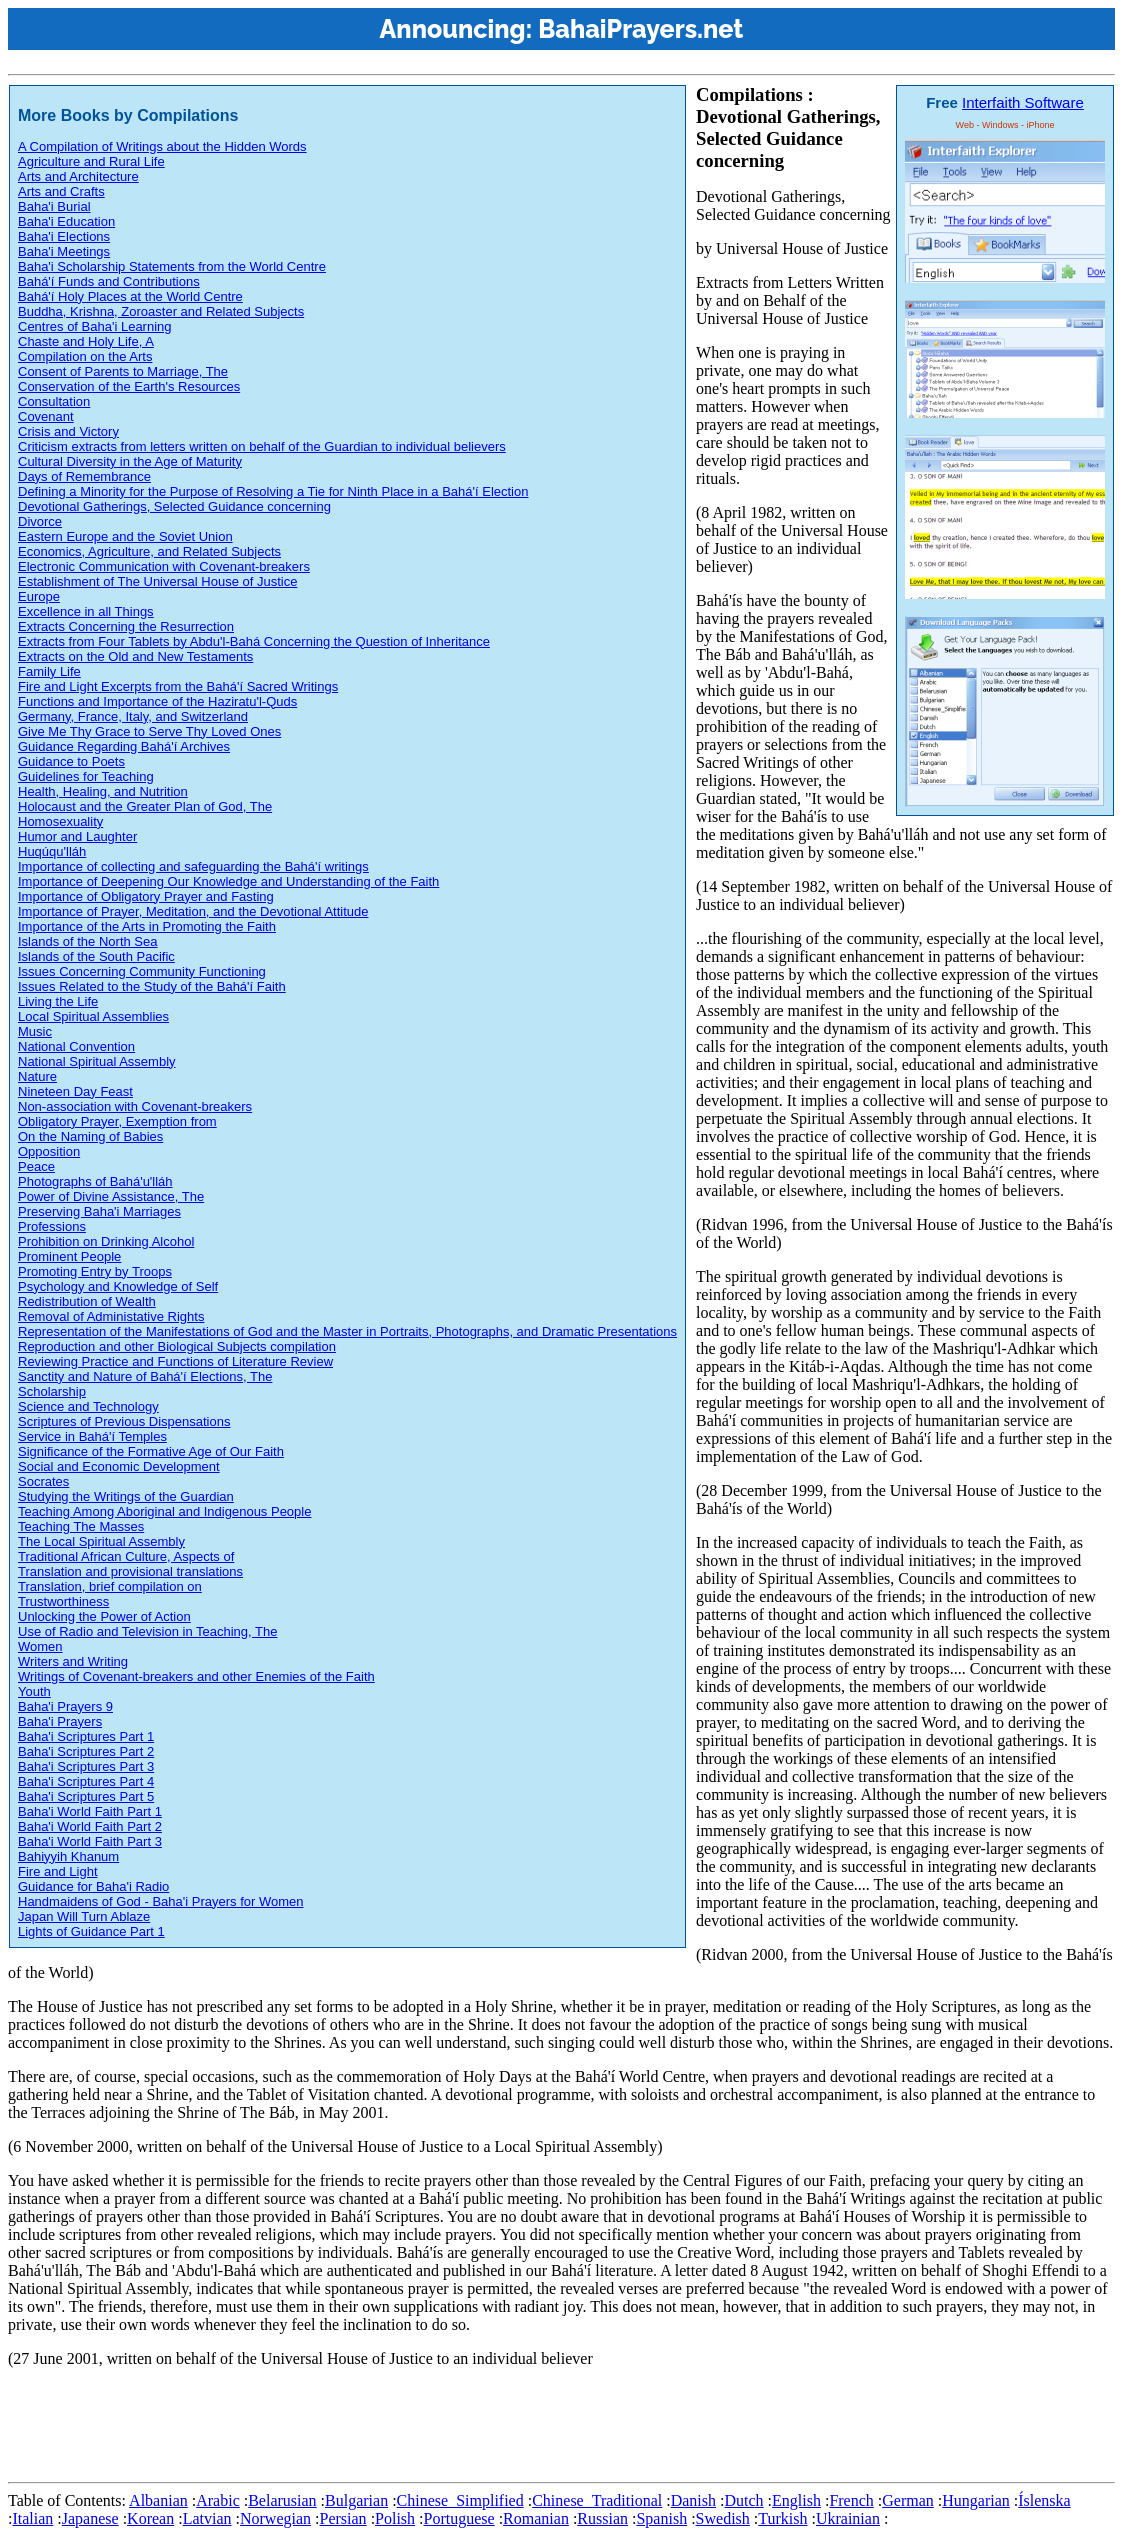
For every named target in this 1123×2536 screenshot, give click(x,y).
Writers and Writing (73, 1661)
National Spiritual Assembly (97, 1061)
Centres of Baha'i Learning (95, 326)
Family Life (49, 671)
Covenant (46, 416)
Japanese (90, 2518)
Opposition (49, 1151)
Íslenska (1044, 2500)
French (851, 2500)
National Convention (76, 1046)
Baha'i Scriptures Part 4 (86, 1781)
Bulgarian (356, 2500)
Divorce (40, 521)
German (908, 2500)
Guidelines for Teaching (86, 776)
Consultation (54, 401)
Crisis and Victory (68, 431)
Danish (693, 2500)
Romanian (536, 2518)
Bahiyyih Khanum (68, 1856)
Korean (150, 2518)
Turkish (782, 2518)
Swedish (723, 2518)
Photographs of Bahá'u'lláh (95, 1181)
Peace (36, 1166)
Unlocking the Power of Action (104, 1616)
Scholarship (52, 1391)
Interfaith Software (1023, 102)
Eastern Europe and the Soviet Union (125, 536)
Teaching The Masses (81, 1526)
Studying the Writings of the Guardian (126, 1496)
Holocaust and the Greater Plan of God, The (145, 806)
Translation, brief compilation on (110, 1586)
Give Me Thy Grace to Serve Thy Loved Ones (149, 731)
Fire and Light (58, 1871)
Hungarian (976, 2500)
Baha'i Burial (54, 206)
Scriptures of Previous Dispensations (124, 1421)
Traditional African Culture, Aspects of (126, 1556)
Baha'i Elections (64, 236)
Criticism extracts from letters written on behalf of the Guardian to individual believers (262, 446)
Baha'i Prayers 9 (65, 1706)
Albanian (158, 2500)
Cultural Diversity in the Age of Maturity (130, 461)
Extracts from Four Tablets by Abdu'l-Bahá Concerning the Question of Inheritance (254, 641)
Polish (395, 2518)
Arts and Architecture (78, 176)
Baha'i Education (66, 221)
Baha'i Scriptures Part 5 (86, 1796)
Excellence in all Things (86, 611)
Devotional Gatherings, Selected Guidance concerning (174, 506)
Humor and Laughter (77, 836)
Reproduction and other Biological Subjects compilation (177, 1346)
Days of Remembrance (84, 476)
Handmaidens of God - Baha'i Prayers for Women (161, 1901)
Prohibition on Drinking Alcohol (106, 1241)
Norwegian (275, 2518)
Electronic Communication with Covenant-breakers (164, 566)
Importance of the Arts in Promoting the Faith (147, 926)
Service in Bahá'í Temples (92, 1436)
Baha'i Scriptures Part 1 (86, 1736)
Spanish (661, 2518)
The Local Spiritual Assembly (101, 1541)
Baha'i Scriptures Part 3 (86, 1766)
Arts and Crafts (61, 191)
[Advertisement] (372, 2429)
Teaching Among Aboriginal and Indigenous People (164, 1511)
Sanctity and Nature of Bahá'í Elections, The (145, 1376)
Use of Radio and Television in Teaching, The (147, 1631)
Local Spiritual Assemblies (93, 1016)
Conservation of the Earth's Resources (129, 386)
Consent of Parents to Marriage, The (123, 371)
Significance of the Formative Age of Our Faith (151, 1451)
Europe (39, 596)
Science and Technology (88, 1406)
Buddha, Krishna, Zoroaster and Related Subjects (161, 311)
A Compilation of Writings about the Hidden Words (162, 146)
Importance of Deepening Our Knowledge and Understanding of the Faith (228, 881)
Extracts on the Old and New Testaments (135, 656)
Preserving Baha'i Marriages (99, 1211)
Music (35, 1031)
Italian (32, 2518)
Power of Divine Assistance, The (111, 1196)
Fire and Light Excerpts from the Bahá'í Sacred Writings (178, 686)
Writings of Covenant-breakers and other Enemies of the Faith (196, 1676)
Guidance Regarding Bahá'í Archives (124, 746)
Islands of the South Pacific (96, 956)
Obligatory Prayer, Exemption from (117, 1121)
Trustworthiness (63, 1601)
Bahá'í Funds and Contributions (109, 281)
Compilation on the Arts (85, 356)
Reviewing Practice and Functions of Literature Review (175, 1361)
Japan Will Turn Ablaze (84, 1916)
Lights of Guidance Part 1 (91, 1931)
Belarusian (282, 2500)
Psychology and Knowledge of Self (118, 1286)
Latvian (207, 2518)
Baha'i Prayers (60, 1721)
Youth (34, 1691)
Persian (343, 2518)
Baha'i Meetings (64, 251)
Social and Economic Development (119, 1466)
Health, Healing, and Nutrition (103, 791)
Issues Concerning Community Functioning (142, 971)
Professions (52, 1226)
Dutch (743, 2500)
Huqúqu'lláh (52, 851)
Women (40, 1646)
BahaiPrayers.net (640, 29)
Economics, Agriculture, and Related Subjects (149, 551)
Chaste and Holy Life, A (86, 341)
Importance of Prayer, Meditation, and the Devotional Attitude (193, 911)
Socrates (43, 1481)
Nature (37, 1076)
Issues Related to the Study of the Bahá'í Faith (152, 986)
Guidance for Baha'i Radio (93, 1886)
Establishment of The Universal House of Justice (157, 581)
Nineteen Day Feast (75, 1091)
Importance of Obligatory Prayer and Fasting (146, 896)
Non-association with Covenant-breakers (135, 1106)
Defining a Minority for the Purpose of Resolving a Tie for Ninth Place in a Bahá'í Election (273, 491)
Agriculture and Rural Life (91, 161)
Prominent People (69, 1256)
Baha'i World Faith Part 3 (90, 1841)
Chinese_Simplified (460, 2500)
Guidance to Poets (71, 761)
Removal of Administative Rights (111, 1316)
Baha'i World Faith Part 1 (90, 1811)
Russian (602, 2518)
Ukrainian (848, 2518)
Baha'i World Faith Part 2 (90, 1826)
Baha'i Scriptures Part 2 (86, 1751)
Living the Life (58, 1001)
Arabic (218, 2500)
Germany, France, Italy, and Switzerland (133, 716)
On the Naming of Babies (90, 1136)
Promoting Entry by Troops (95, 1271)
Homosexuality (60, 821)
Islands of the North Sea (87, 941)
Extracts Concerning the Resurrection (126, 626)
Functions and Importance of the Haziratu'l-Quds (157, 701)
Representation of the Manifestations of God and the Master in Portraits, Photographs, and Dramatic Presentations (347, 1331)
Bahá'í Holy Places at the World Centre (130, 296)
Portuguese (459, 2518)
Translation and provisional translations (130, 1571)
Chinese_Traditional (597, 2500)
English (796, 2500)
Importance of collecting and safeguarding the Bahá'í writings (193, 866)
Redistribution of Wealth (87, 1301)
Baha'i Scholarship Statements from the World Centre (172, 266)
